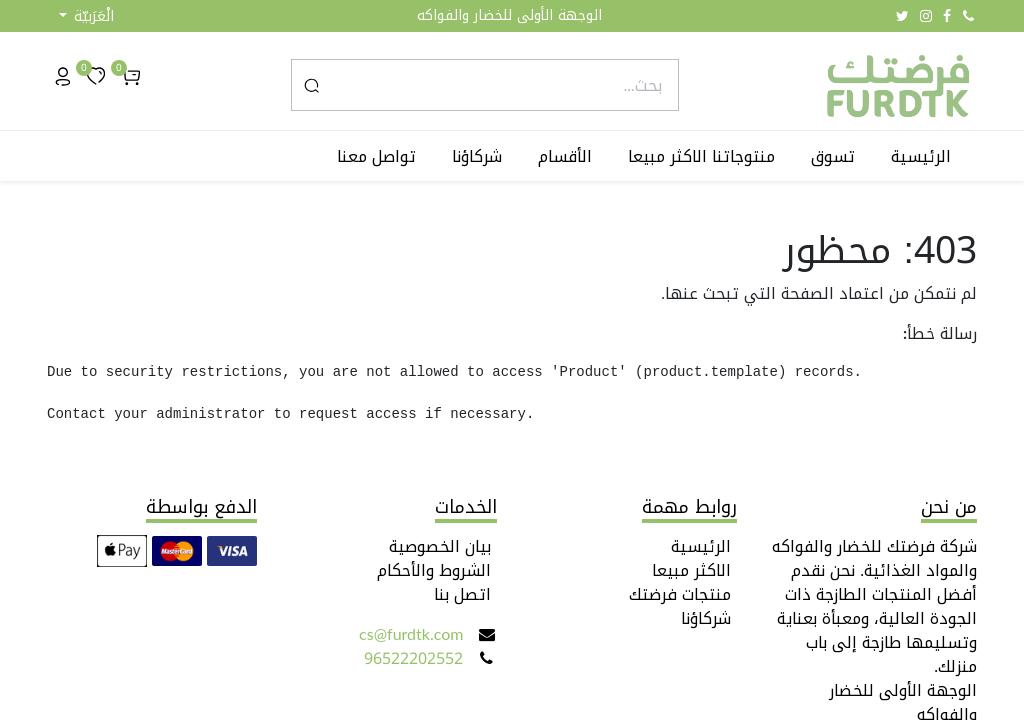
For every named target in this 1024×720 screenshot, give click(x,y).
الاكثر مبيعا (691, 570)
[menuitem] (925, 157)
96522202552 (413, 658)
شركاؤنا (706, 618)
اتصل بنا (462, 594)
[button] (86, 16)
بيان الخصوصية (440, 546)
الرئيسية (701, 546)
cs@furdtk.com (411, 634)
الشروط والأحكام (434, 570)
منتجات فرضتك (680, 594)
